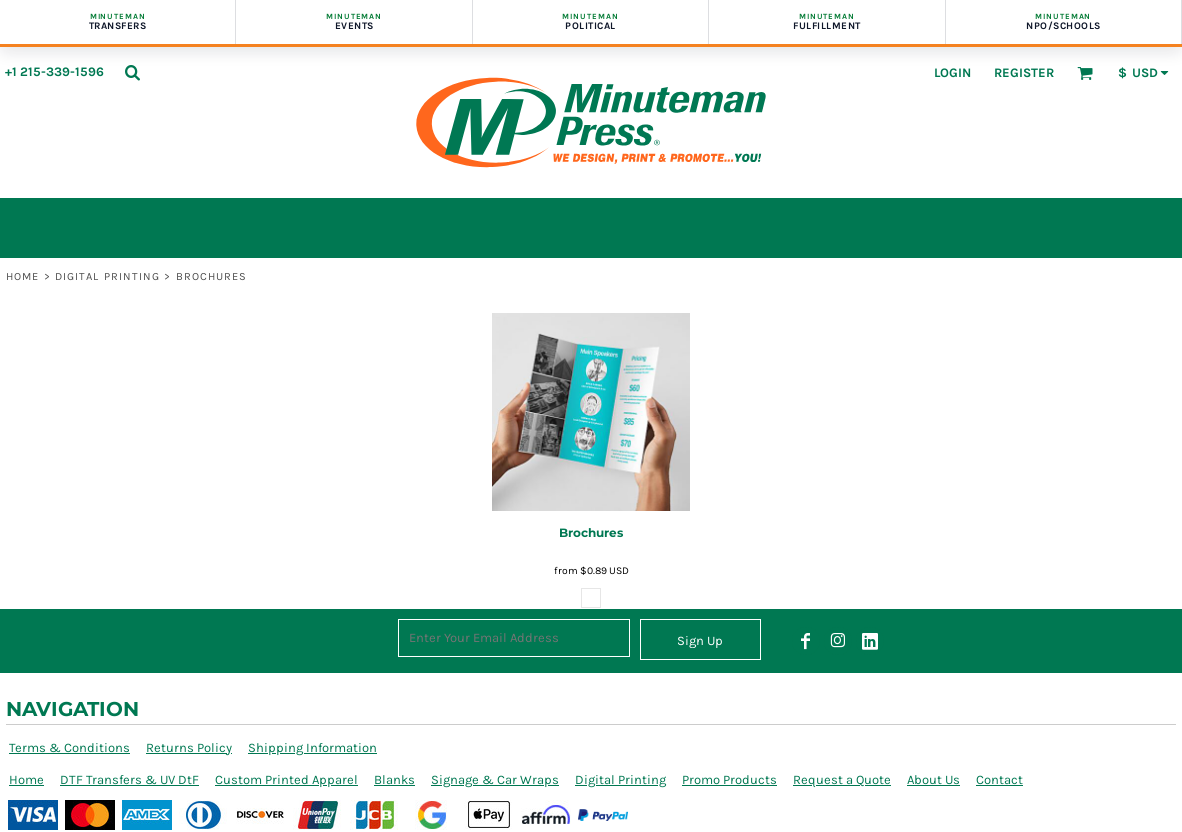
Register (1024, 72)
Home (22, 276)
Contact (999, 779)
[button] (132, 72)
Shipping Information (312, 747)
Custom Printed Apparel (286, 779)
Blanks (394, 779)
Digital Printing (108, 276)
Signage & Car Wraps (495, 779)
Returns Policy (189, 747)
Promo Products (729, 779)
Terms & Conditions (69, 747)
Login (952, 72)
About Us (933, 779)
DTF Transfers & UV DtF (129, 779)
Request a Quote (842, 779)
